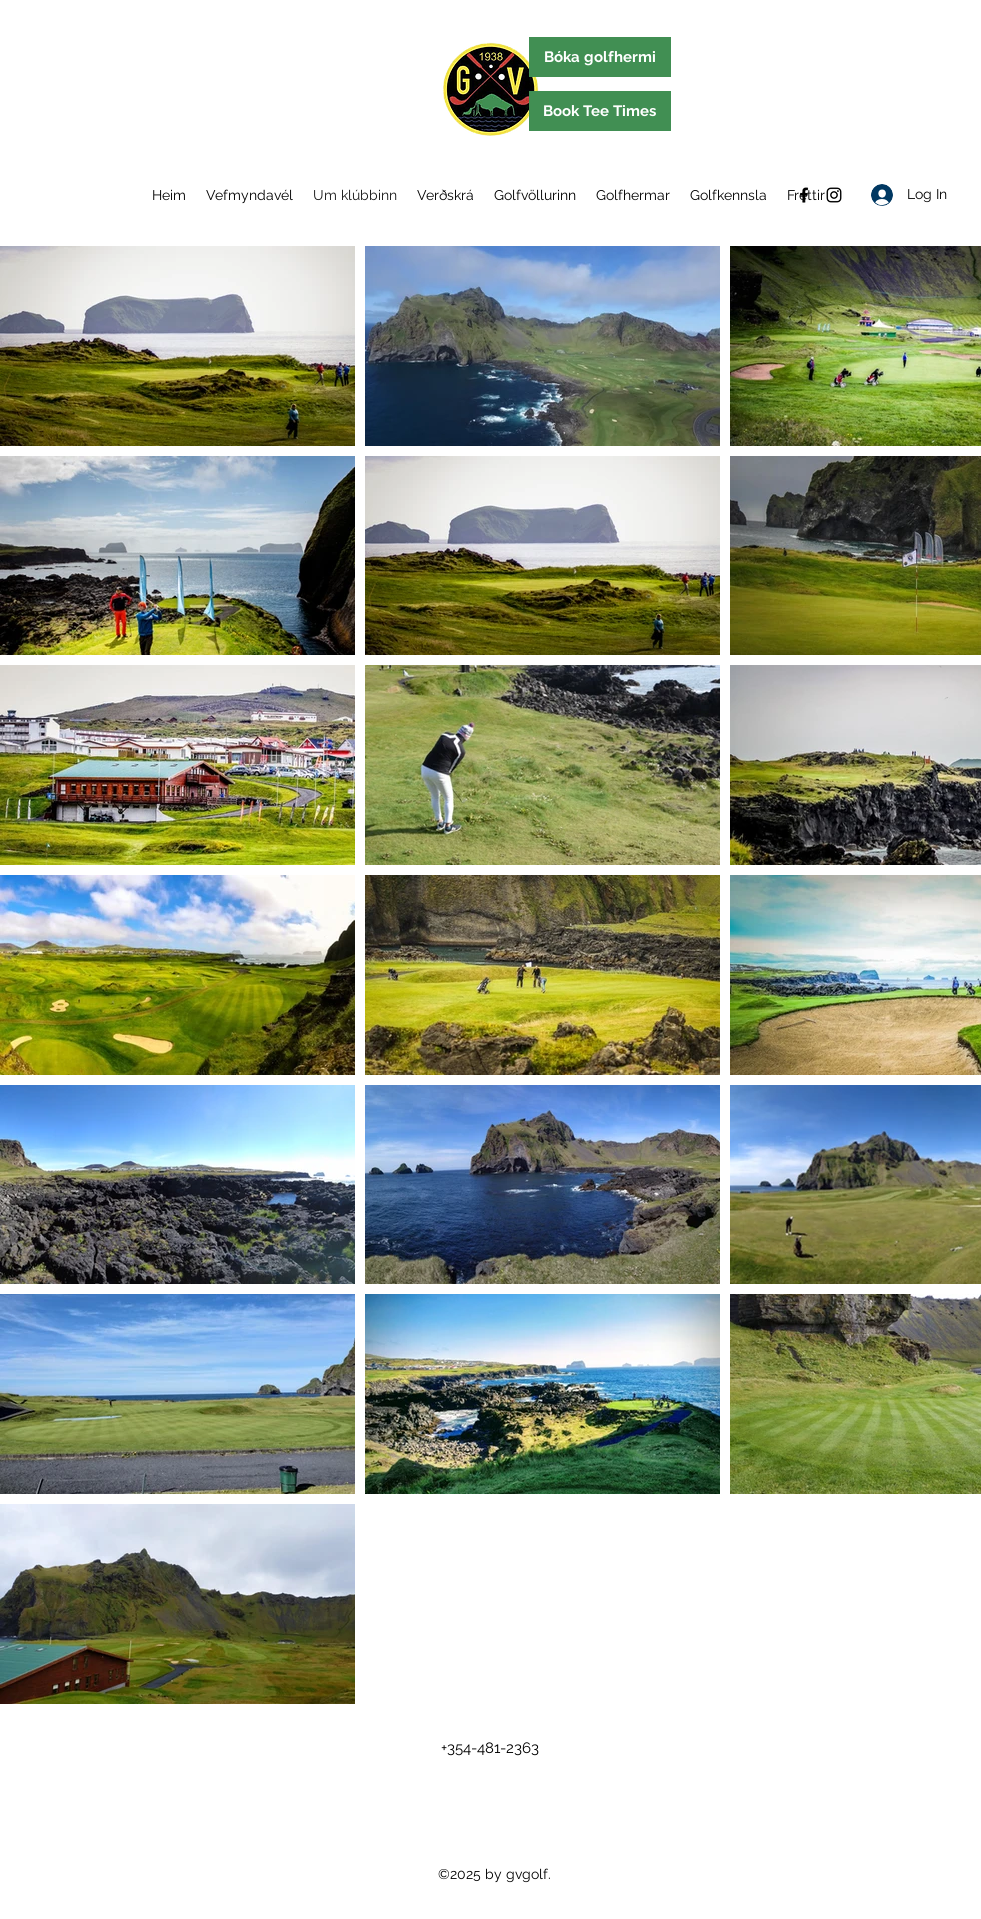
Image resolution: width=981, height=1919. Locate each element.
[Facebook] (804, 195)
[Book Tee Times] (600, 111)
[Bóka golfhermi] (600, 57)
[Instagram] (834, 195)
